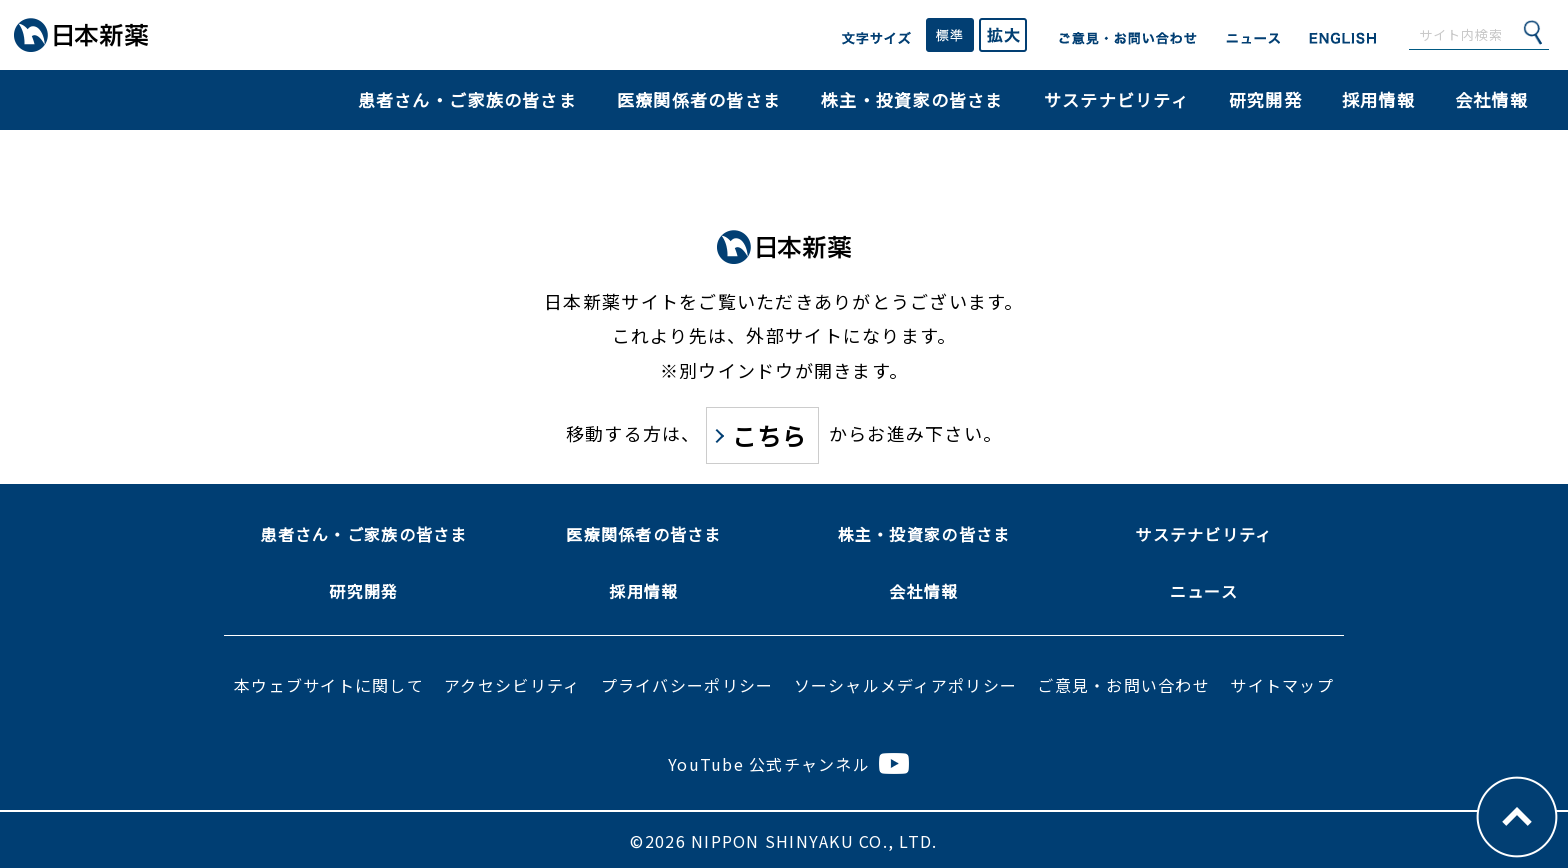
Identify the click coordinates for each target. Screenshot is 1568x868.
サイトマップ (1282, 685)
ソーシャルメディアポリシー (905, 685)
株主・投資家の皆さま (912, 99)
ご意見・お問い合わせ (1123, 685)
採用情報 (1378, 99)
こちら (770, 435)
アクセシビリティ (512, 685)
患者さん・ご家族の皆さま (467, 99)
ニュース (1204, 591)
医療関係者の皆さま (699, 99)
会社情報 (1491, 99)
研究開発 (1265, 99)
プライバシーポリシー (687, 685)
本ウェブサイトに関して (329, 685)
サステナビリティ (1116, 99)
